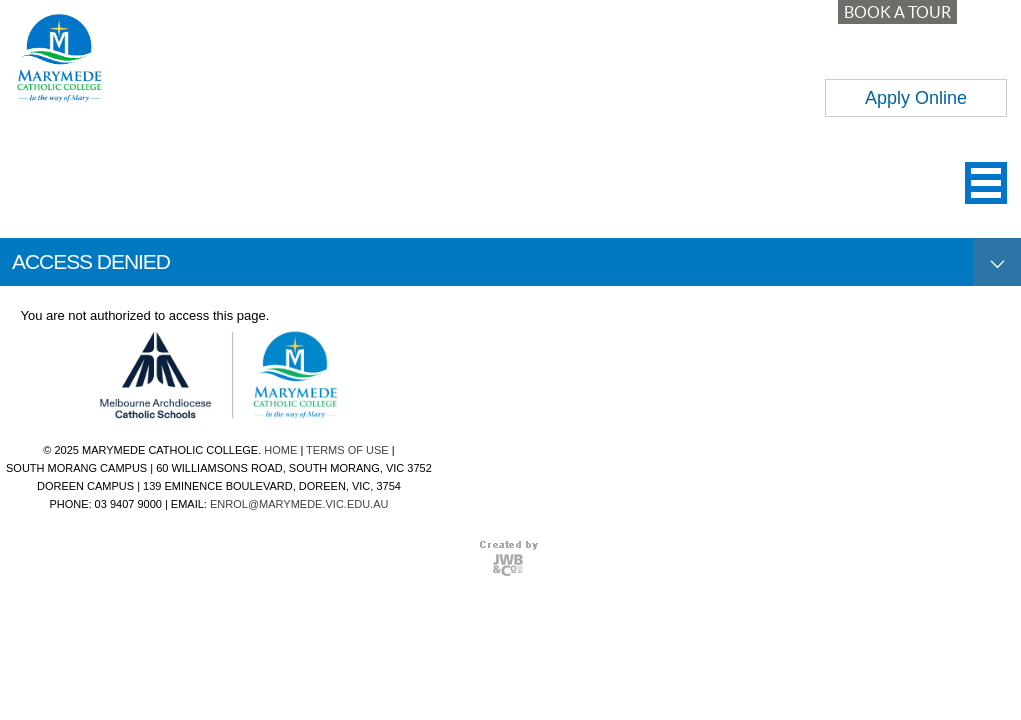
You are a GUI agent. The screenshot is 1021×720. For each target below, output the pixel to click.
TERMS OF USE (347, 450)
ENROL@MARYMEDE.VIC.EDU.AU (299, 504)
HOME (280, 450)
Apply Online (916, 98)
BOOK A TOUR (897, 12)
